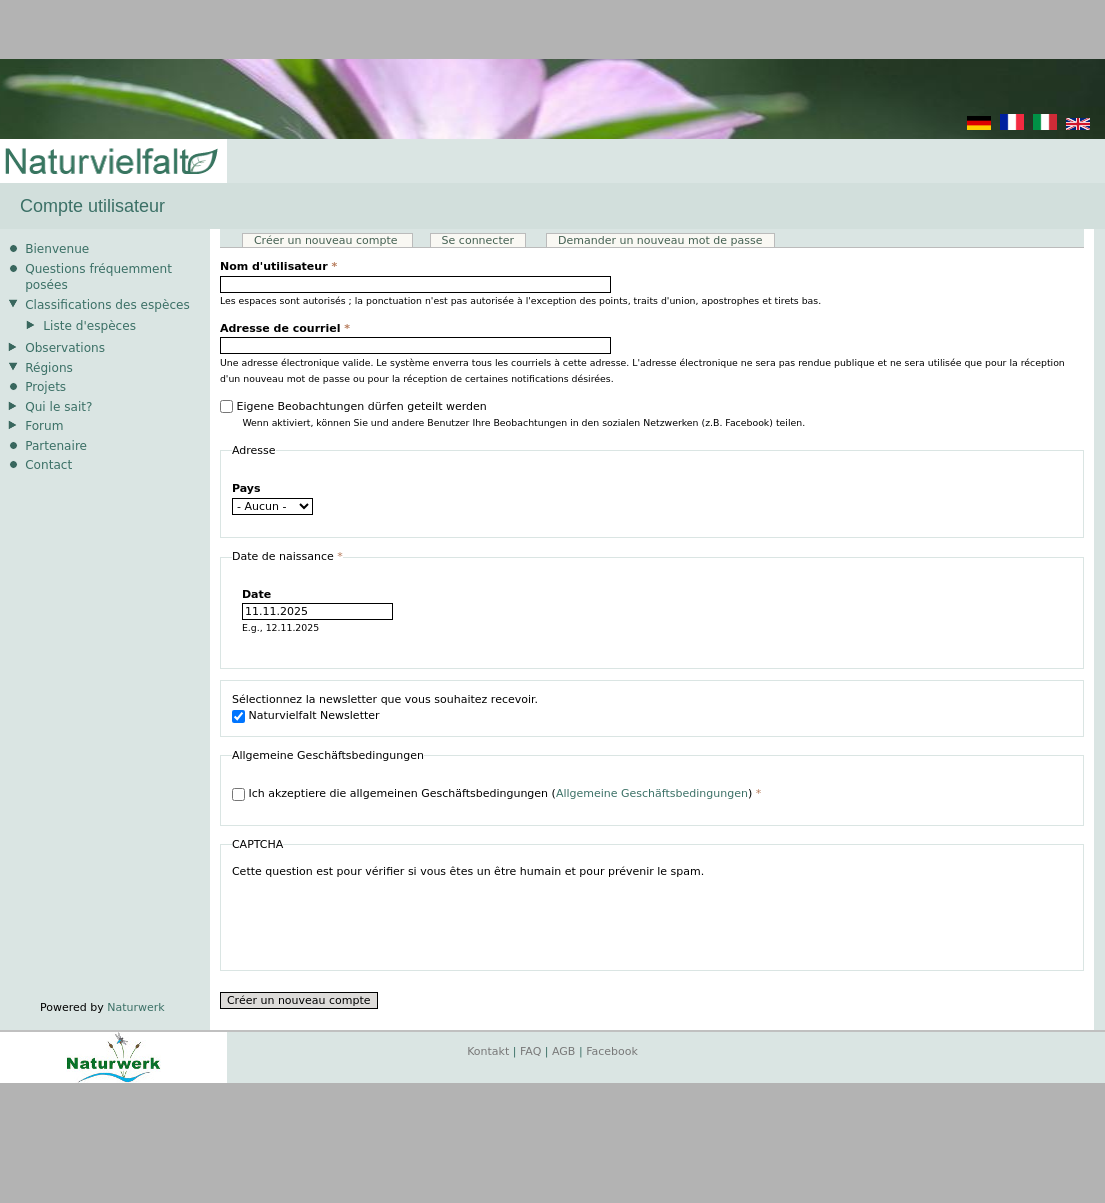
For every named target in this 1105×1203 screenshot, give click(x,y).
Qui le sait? (58, 407)
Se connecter (478, 240)
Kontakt (488, 1051)
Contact (48, 465)
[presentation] (384, 920)
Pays (246, 488)
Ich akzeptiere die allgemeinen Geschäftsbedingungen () (504, 793)
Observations (65, 348)
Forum (44, 426)
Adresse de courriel (285, 328)
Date (256, 594)
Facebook (612, 1051)
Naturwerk (135, 1007)
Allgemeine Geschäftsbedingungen (652, 793)
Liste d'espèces (89, 326)
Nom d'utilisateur (278, 266)
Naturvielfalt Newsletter (313, 715)
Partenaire (56, 446)
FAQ (530, 1051)
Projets (45, 387)
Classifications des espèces (107, 305)
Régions (49, 368)
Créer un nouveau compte (333, 240)
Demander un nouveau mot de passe (660, 240)
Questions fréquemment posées (98, 277)
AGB (563, 1051)
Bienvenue (57, 249)
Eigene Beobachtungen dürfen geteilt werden (361, 406)
